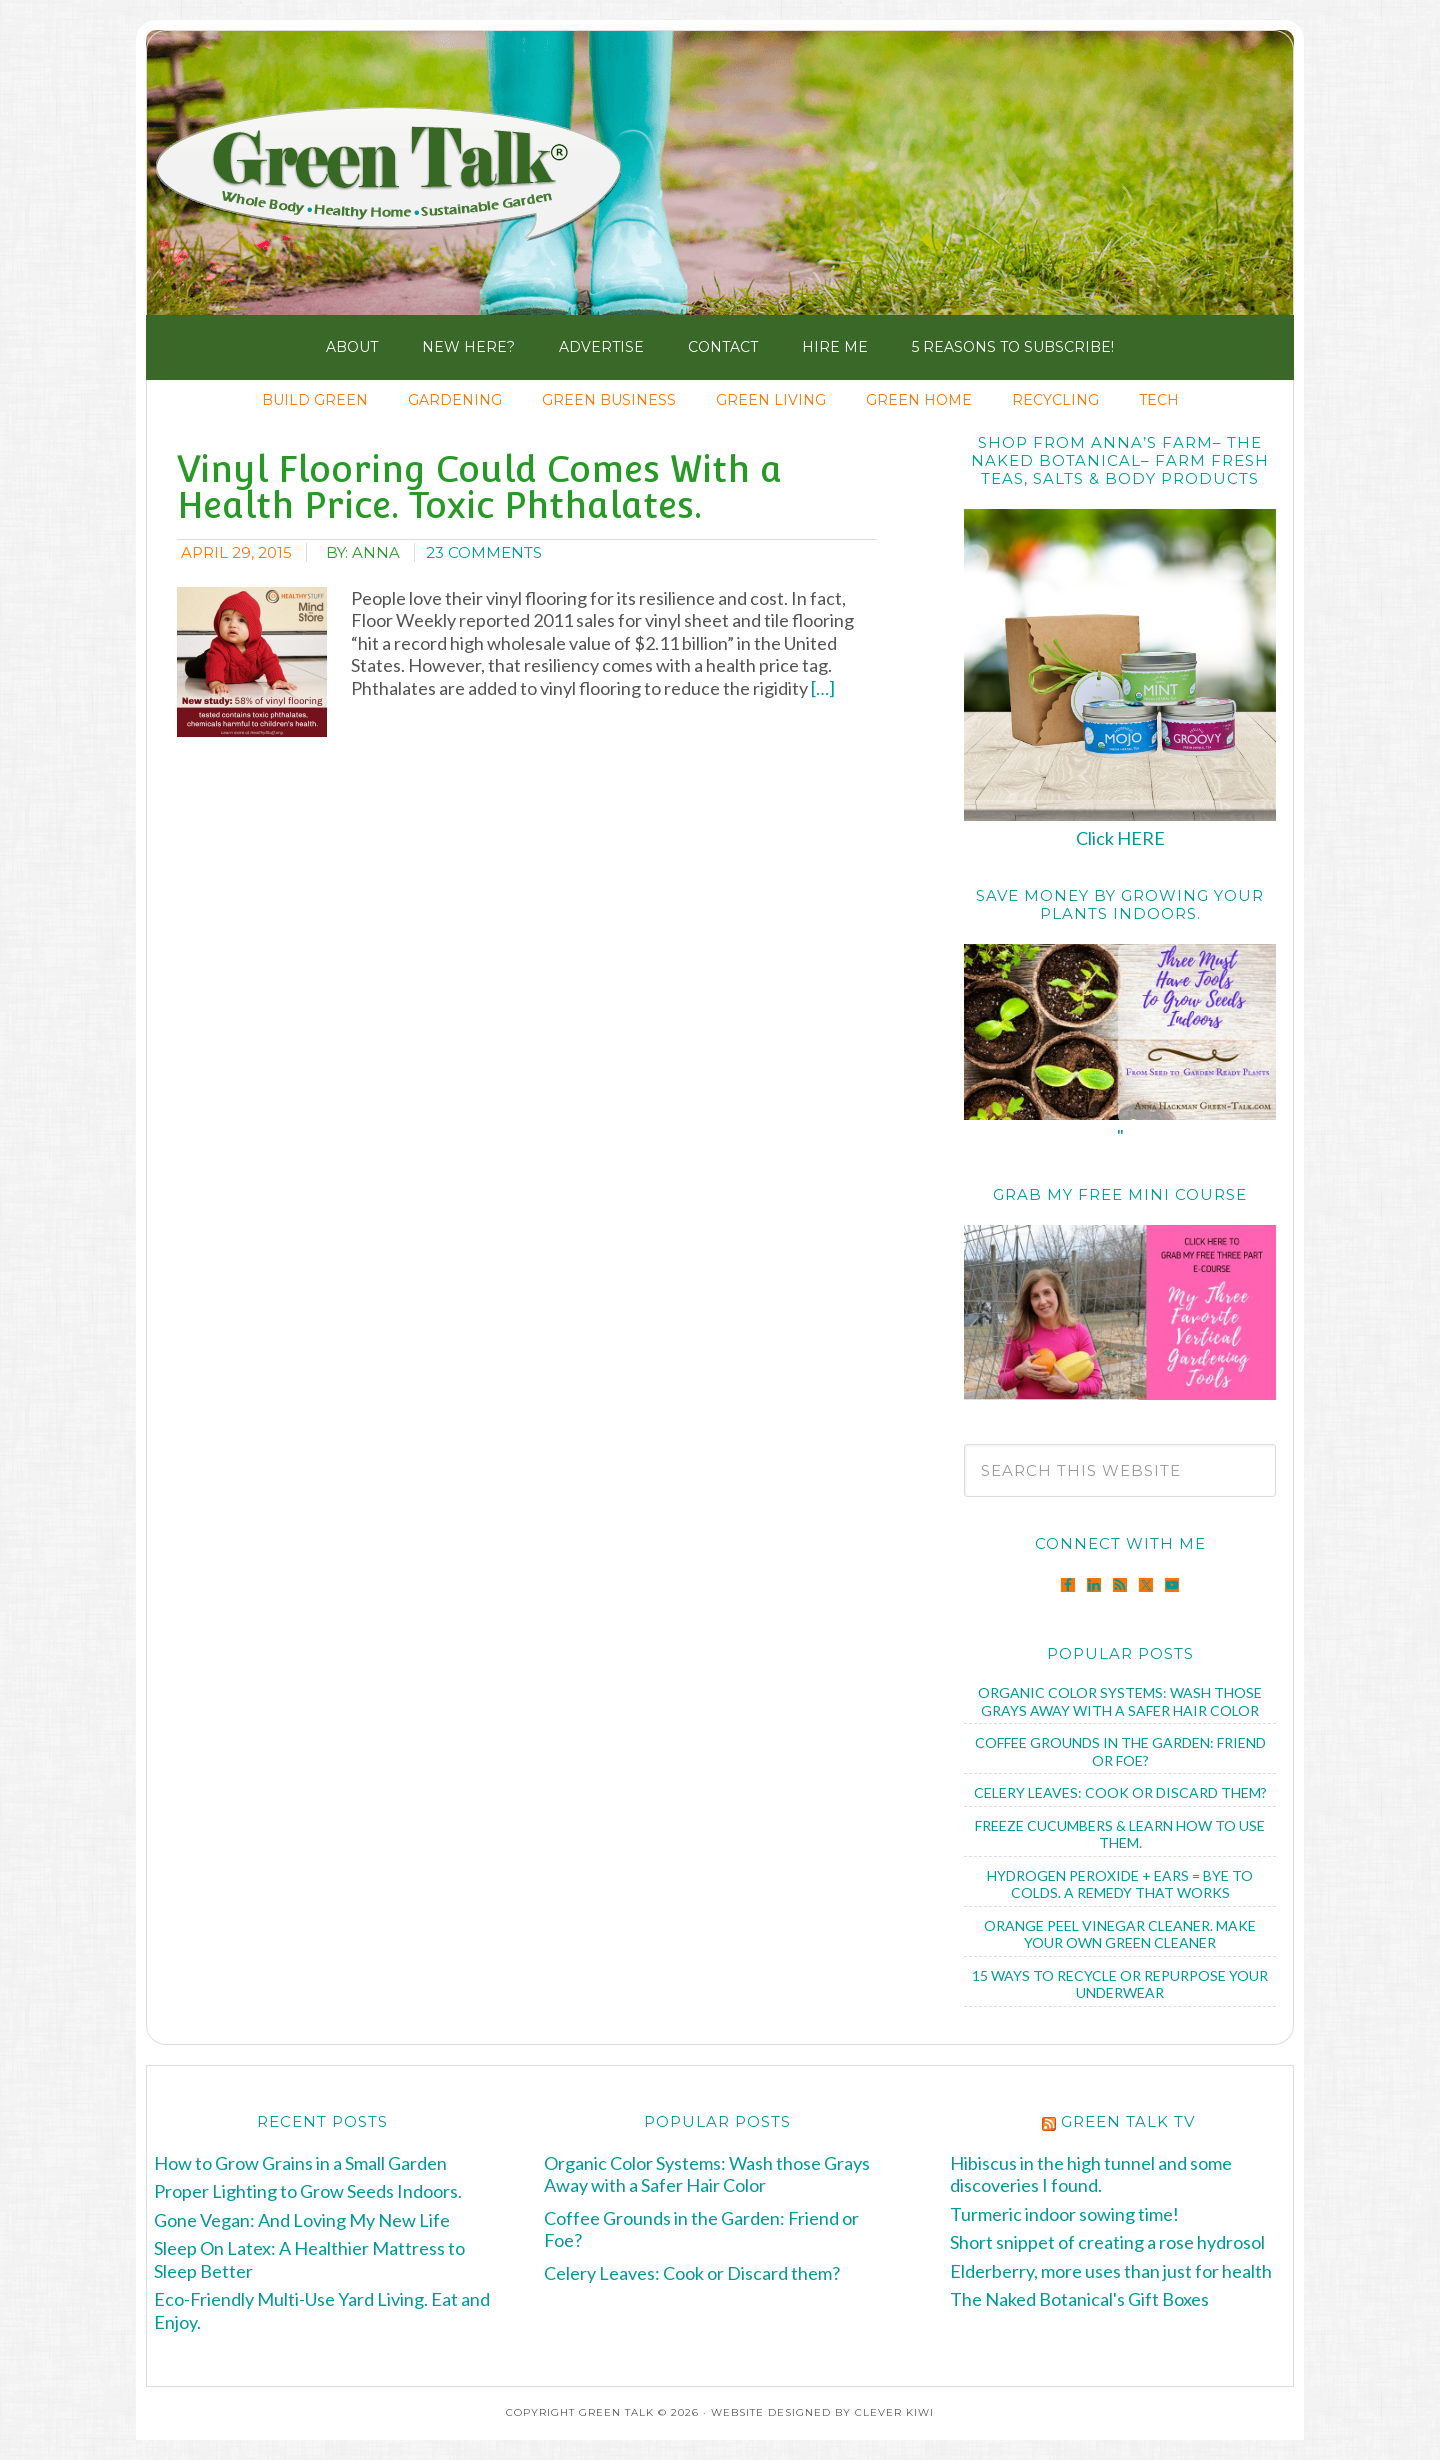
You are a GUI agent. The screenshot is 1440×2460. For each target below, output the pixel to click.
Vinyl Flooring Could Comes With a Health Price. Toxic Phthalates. (479, 487)
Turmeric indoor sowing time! (1064, 2214)
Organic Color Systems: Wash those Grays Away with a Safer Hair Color (1120, 1701)
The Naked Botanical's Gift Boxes (1079, 2299)
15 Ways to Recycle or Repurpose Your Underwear (1120, 1984)
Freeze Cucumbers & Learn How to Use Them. (1120, 1834)
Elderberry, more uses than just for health (1111, 2271)
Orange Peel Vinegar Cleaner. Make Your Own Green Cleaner (1120, 1934)
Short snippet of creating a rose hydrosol (1107, 2242)
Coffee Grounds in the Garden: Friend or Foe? (1120, 1751)
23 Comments (484, 552)
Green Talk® (397, 178)
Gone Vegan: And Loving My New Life (302, 2220)
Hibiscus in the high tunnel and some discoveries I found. (1091, 2174)
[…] (821, 688)
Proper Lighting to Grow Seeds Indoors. (308, 2191)
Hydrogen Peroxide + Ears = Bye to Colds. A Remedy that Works (1120, 1884)
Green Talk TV (1128, 2121)
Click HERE (1120, 838)
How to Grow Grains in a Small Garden (300, 2163)
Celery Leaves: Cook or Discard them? (1120, 1792)
